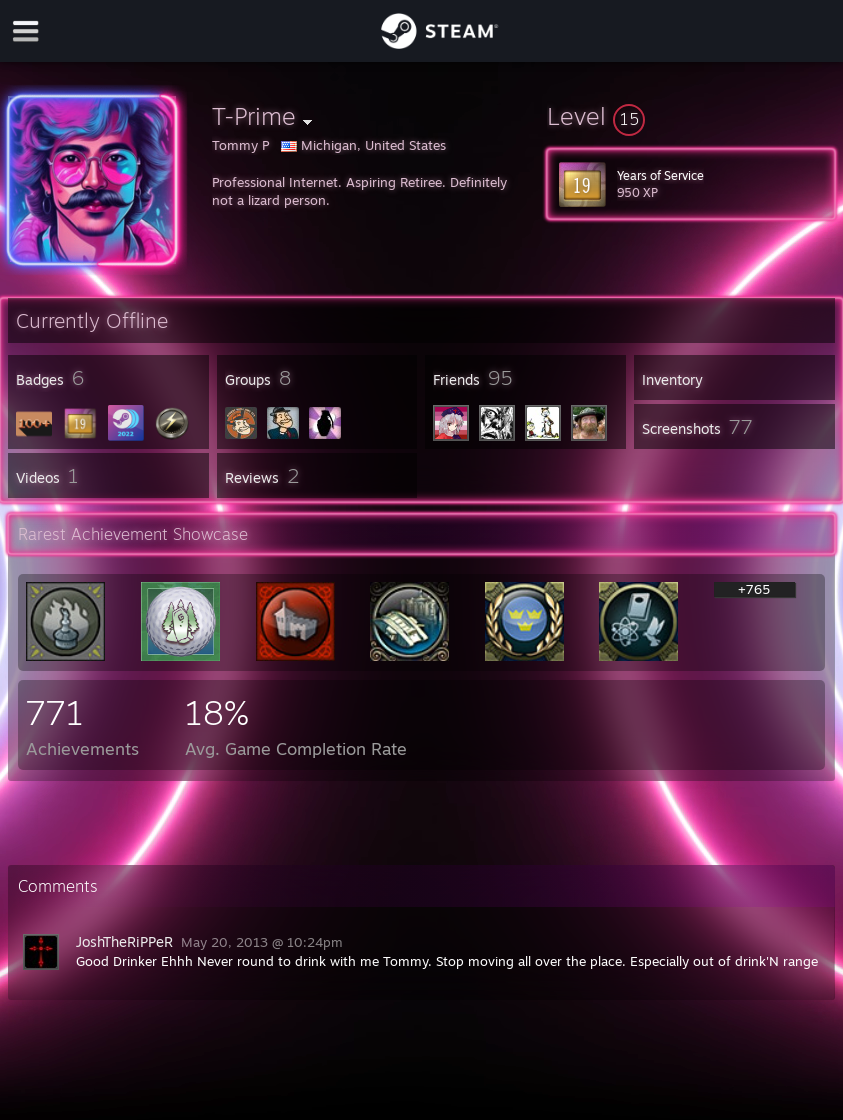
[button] (691, 116)
